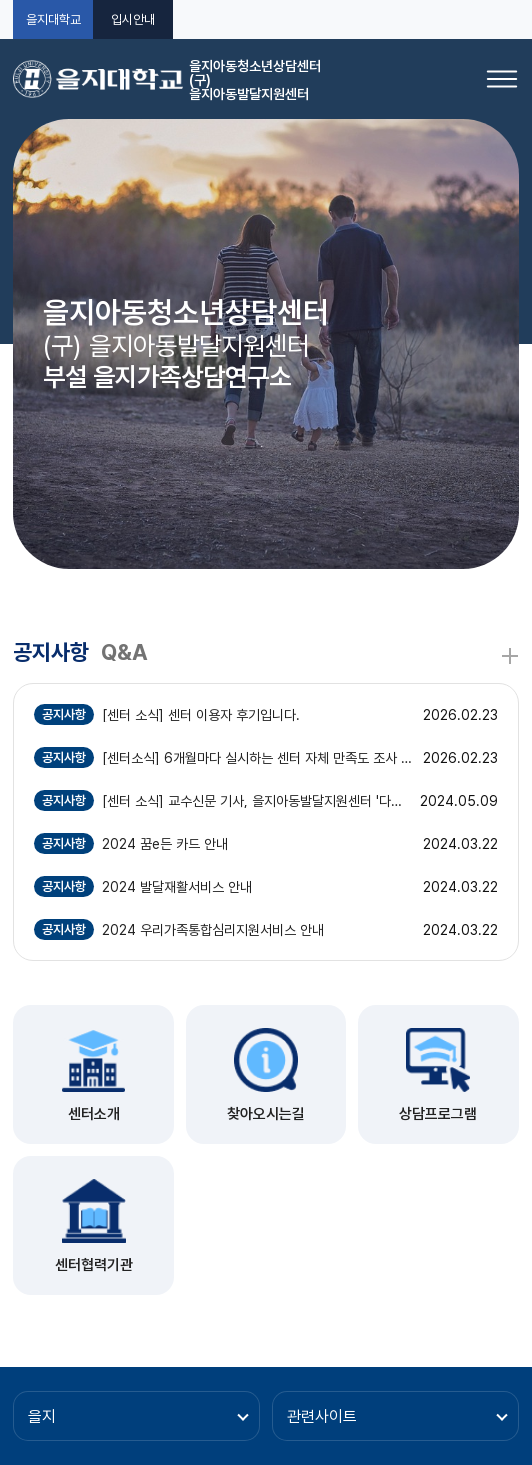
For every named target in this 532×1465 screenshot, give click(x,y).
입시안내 (133, 19)
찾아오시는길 (266, 1114)
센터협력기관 (94, 1265)
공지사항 (51, 652)
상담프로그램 (438, 1114)
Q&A (124, 652)
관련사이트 (322, 1416)
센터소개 (94, 1114)
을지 (42, 1416)
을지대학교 (53, 19)
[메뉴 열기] (502, 79)
